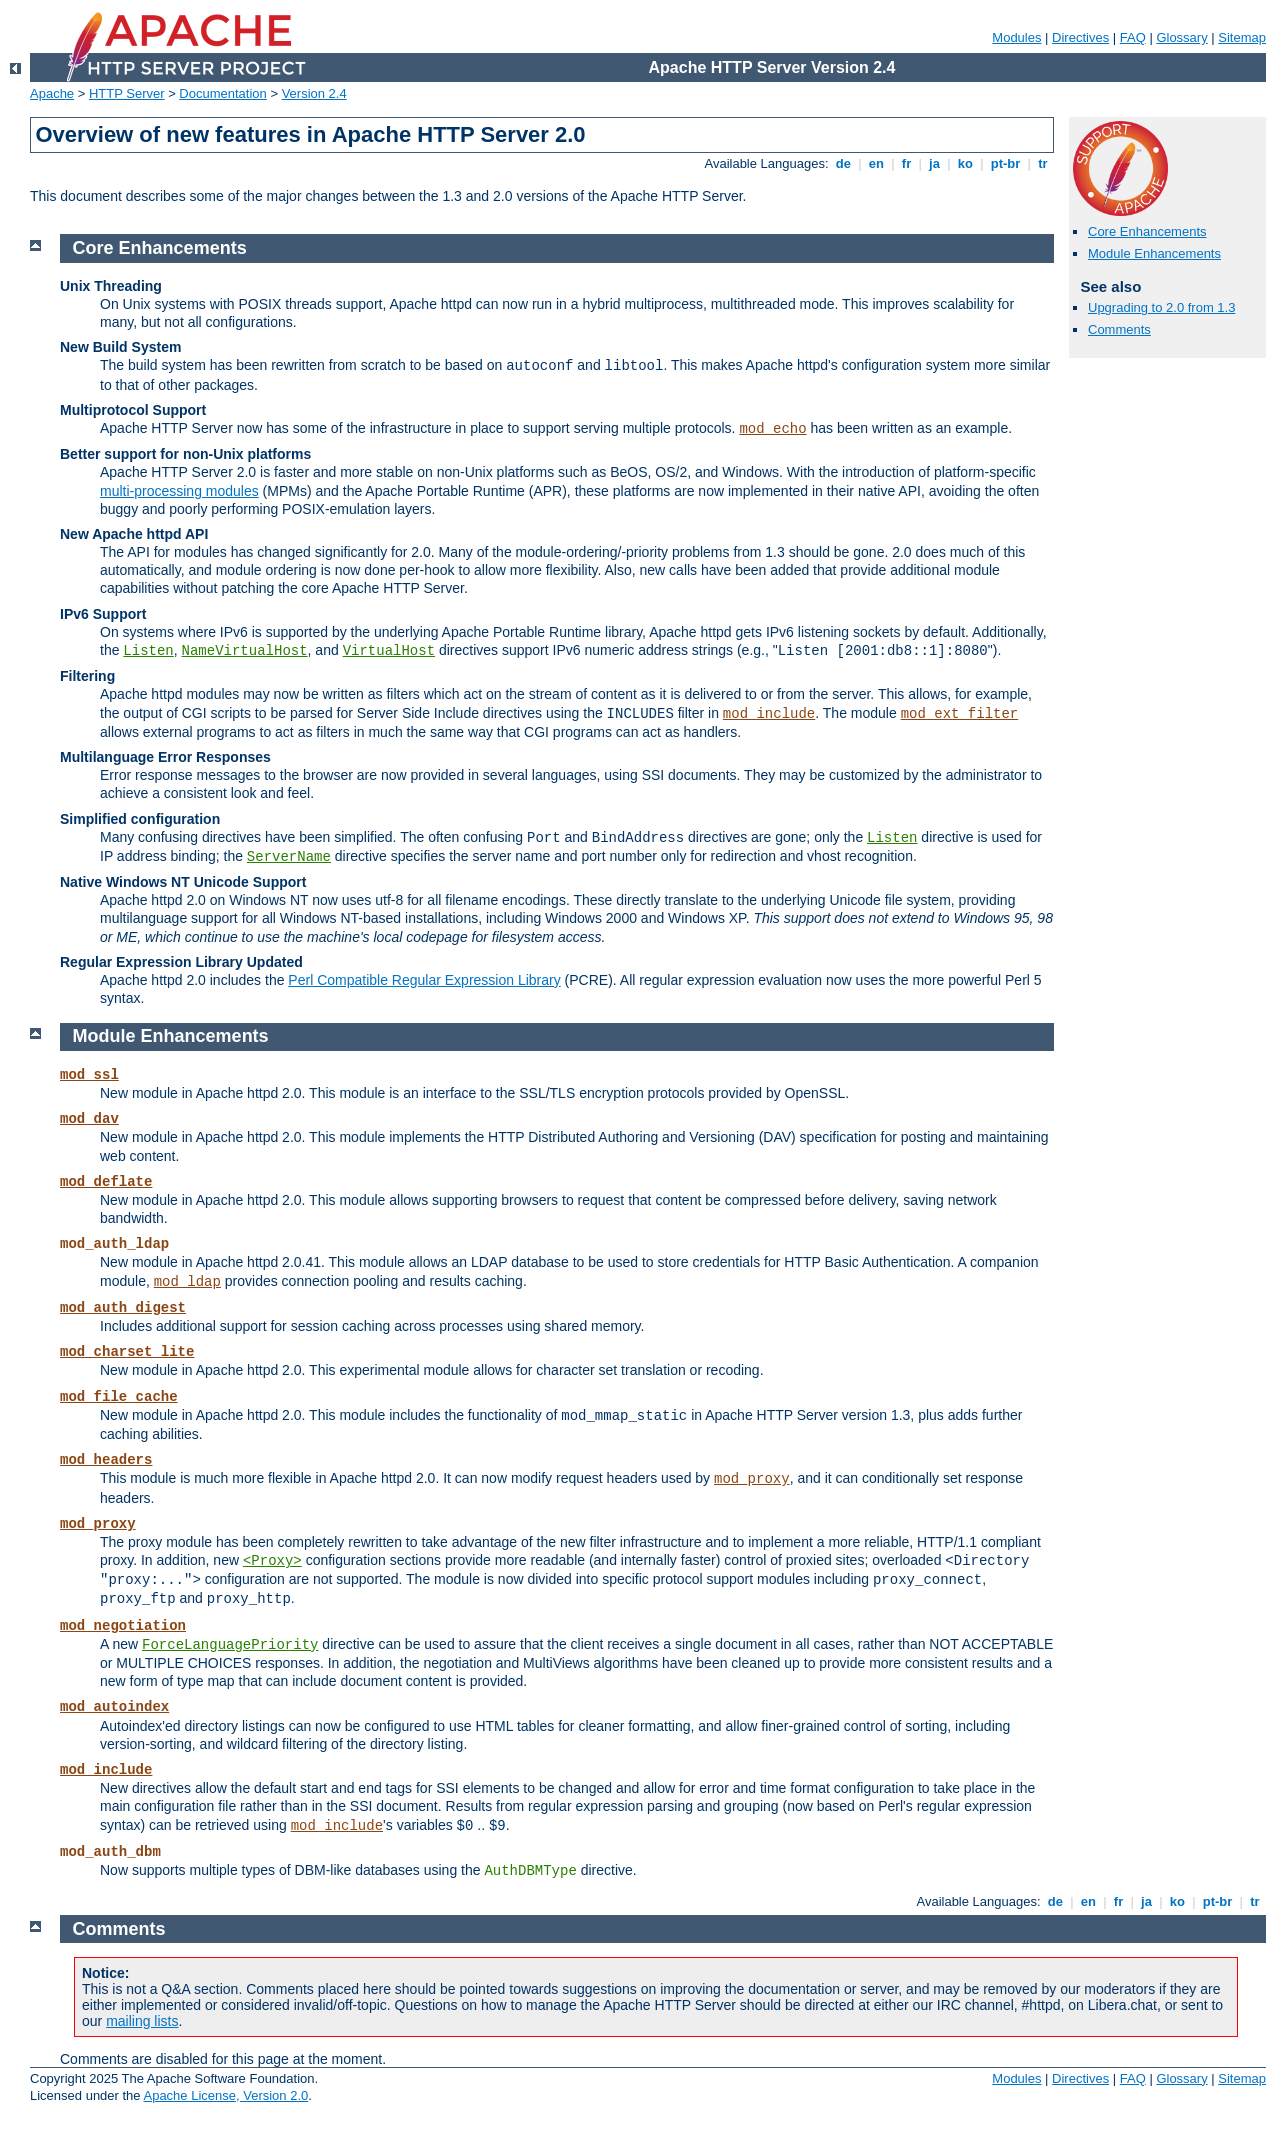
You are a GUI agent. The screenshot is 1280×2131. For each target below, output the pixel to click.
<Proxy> (272, 1561)
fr (906, 163)
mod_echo (772, 429)
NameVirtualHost (245, 651)
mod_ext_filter (960, 714)
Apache (52, 93)
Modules (1016, 37)
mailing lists (142, 2021)
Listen (148, 651)
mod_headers (106, 1460)
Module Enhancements (1154, 253)
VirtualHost (389, 651)
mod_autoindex (114, 1707)
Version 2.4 (314, 93)
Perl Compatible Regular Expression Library (424, 980)
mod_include (769, 714)
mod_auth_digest (123, 1308)
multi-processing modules (179, 491)
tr (1043, 163)
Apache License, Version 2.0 (225, 2095)
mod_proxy (752, 1479)
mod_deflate (106, 1182)
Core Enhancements (1147, 231)
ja (934, 163)
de (843, 163)
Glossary (1181, 37)
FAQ (1133, 37)
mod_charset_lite (127, 1352)
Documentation (222, 93)
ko (965, 163)
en (876, 163)
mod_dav (89, 1119)
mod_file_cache (119, 1397)
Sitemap (1242, 37)
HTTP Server (127, 93)
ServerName (289, 857)
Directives (1080, 37)
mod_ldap (187, 1282)
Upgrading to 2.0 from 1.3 (1161, 307)
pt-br (1005, 163)
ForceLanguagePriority (230, 1645)
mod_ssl (89, 1075)
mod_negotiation (123, 1626)
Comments (1119, 329)
